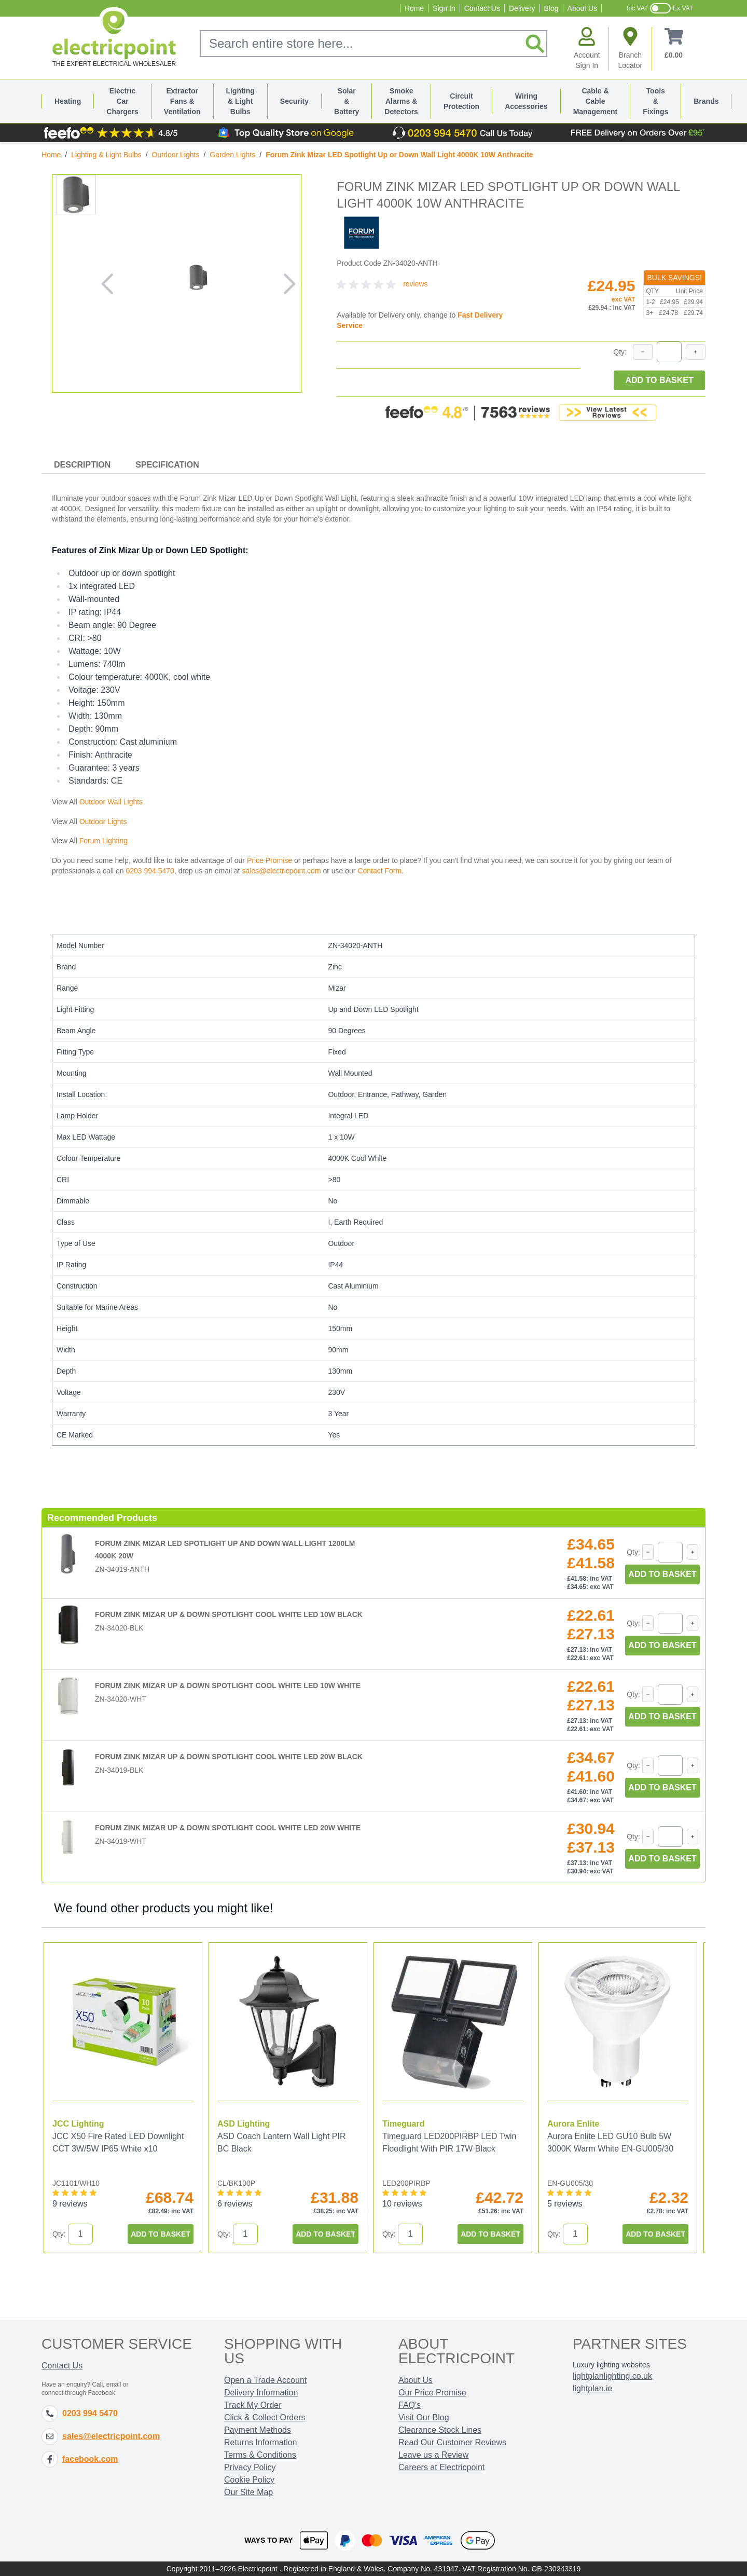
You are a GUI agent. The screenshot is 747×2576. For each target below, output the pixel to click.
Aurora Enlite (573, 2123)
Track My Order (253, 2405)
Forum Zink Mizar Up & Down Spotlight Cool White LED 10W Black (229, 1614)
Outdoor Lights (176, 154)
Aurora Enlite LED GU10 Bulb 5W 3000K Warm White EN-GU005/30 (610, 2142)
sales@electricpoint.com (281, 871)
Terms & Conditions (260, 2454)
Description (82, 464)
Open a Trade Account (265, 2380)
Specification (167, 464)
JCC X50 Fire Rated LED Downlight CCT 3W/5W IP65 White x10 (118, 2142)
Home (414, 8)
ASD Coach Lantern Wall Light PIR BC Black (281, 2142)
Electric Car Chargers (122, 101)
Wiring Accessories (526, 101)
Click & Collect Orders (264, 2417)
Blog (551, 8)
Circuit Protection (461, 101)
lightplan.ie (593, 2388)
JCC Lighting (78, 2123)
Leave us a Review (433, 2454)
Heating (67, 101)
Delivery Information (261, 2392)
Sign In (444, 8)
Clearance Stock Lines (439, 2430)
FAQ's (409, 2405)
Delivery (522, 8)
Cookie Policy (249, 2479)
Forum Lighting (103, 841)
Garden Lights (232, 154)
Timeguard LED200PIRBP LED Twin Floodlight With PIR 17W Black (449, 2142)
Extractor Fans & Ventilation (182, 101)
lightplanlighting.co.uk (612, 2376)
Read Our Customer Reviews (452, 2442)
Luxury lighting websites (611, 2365)
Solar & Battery (346, 101)
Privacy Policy (250, 2467)
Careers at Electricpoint (441, 2467)
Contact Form (379, 871)
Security (294, 101)
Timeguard (403, 2123)
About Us (583, 8)
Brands (706, 101)
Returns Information (260, 2442)
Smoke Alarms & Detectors (401, 101)
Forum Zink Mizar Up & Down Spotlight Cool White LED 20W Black (229, 1756)
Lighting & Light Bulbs (240, 101)
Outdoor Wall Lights (111, 802)
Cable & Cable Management (595, 101)
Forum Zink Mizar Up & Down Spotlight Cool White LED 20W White (228, 1828)
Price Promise (269, 860)
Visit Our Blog (423, 2417)
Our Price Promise (432, 2392)
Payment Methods (257, 2430)
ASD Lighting (243, 2123)
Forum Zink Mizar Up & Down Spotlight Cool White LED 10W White (228, 1685)
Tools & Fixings (655, 101)
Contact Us (482, 8)
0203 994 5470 (150, 871)
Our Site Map (248, 2492)
